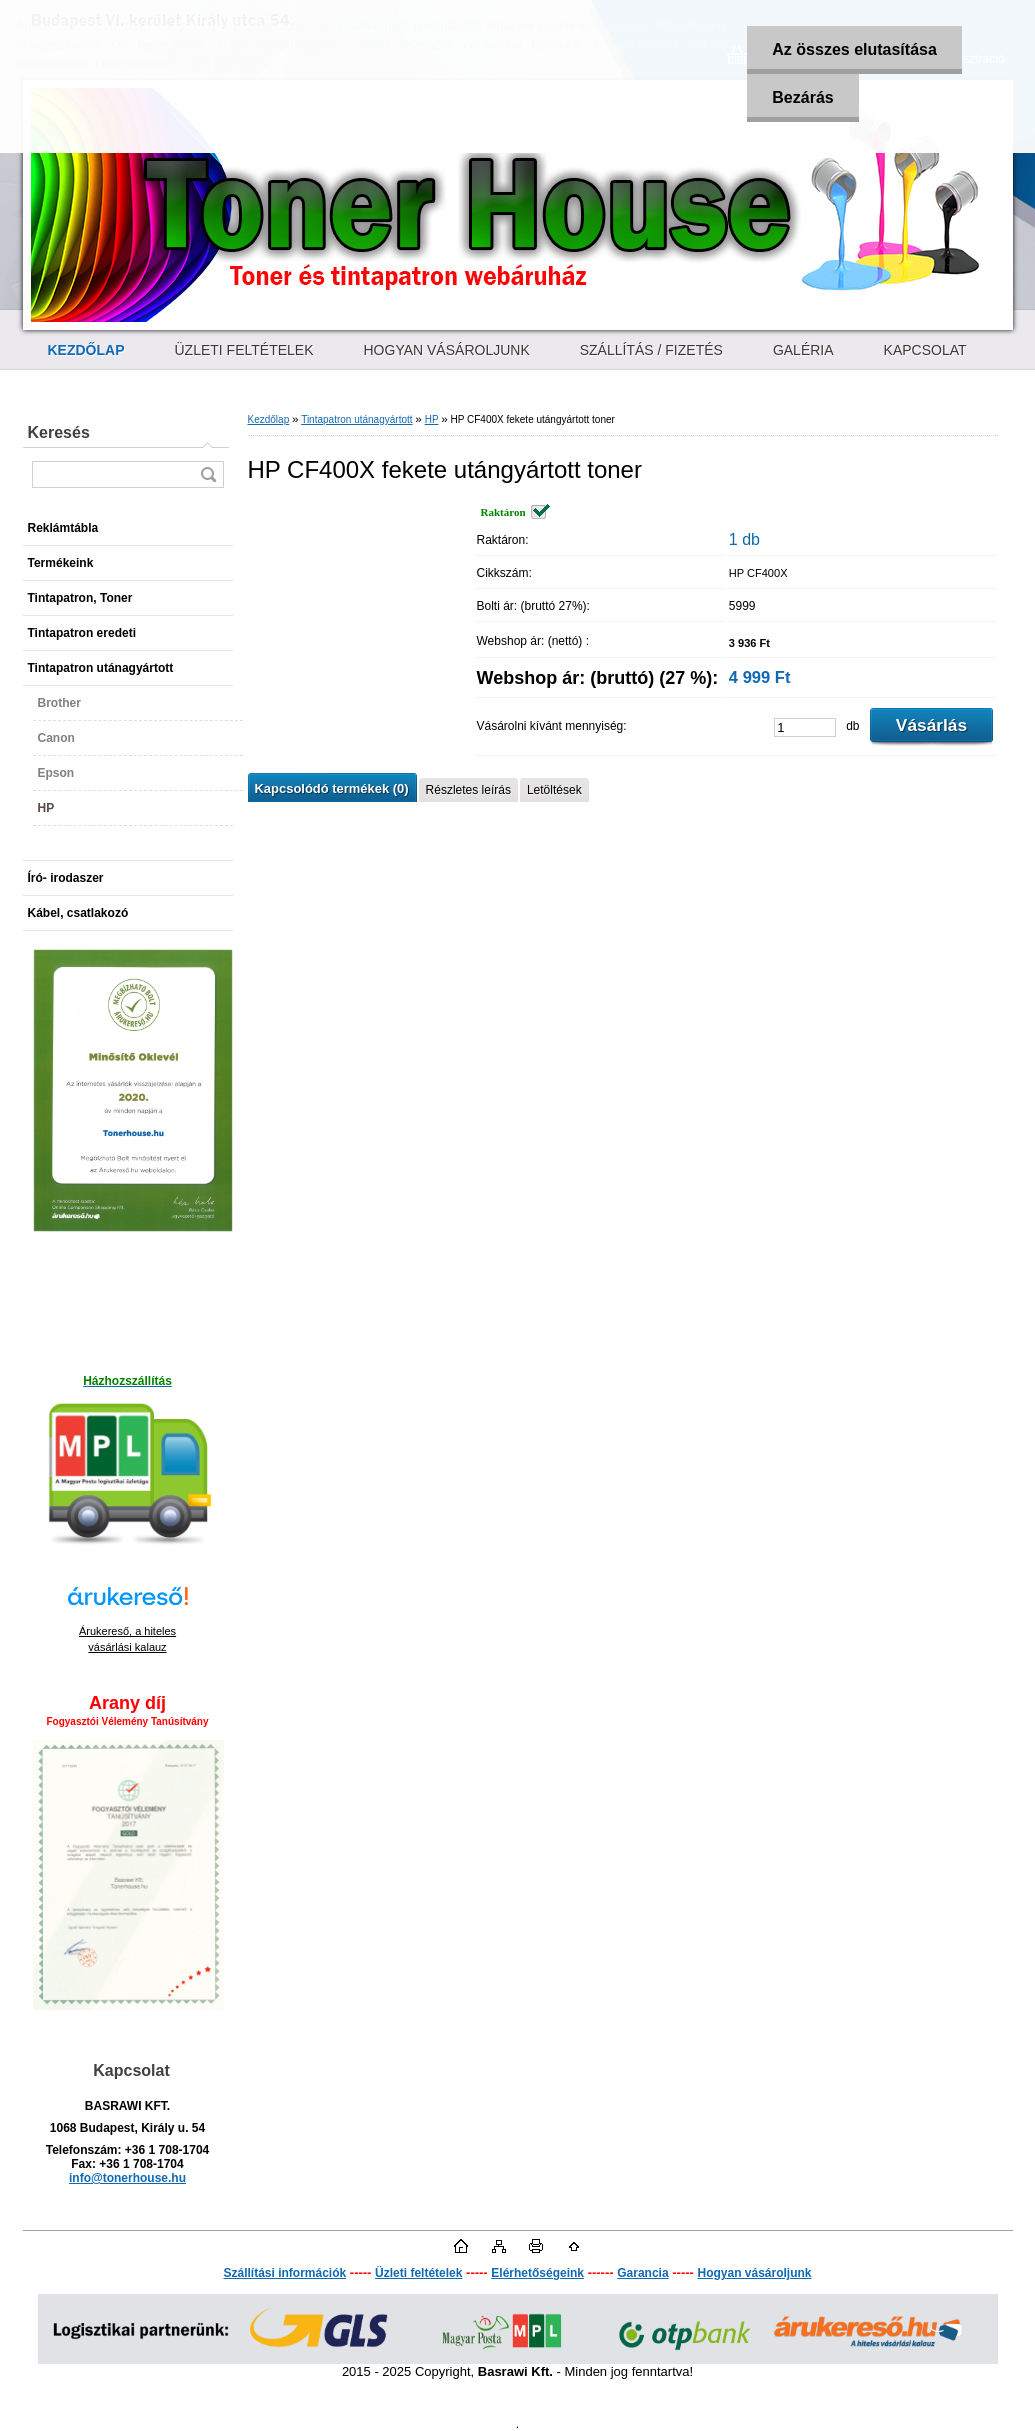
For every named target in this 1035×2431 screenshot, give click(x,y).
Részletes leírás (468, 790)
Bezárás (802, 97)
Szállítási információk (284, 2273)
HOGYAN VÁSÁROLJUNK (447, 350)
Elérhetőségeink (537, 2273)
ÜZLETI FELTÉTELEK (244, 350)
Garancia (642, 2273)
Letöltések (554, 790)
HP (432, 419)
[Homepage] (86, 350)
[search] (208, 474)
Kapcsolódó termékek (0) (332, 788)
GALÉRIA (803, 350)
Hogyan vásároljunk (754, 2273)
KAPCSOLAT (925, 350)
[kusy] (805, 727)
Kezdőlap (269, 419)
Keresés (59, 432)
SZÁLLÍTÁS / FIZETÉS (651, 350)
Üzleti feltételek (418, 2273)
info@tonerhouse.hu (127, 2178)
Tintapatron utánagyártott (356, 419)
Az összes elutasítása (854, 49)
